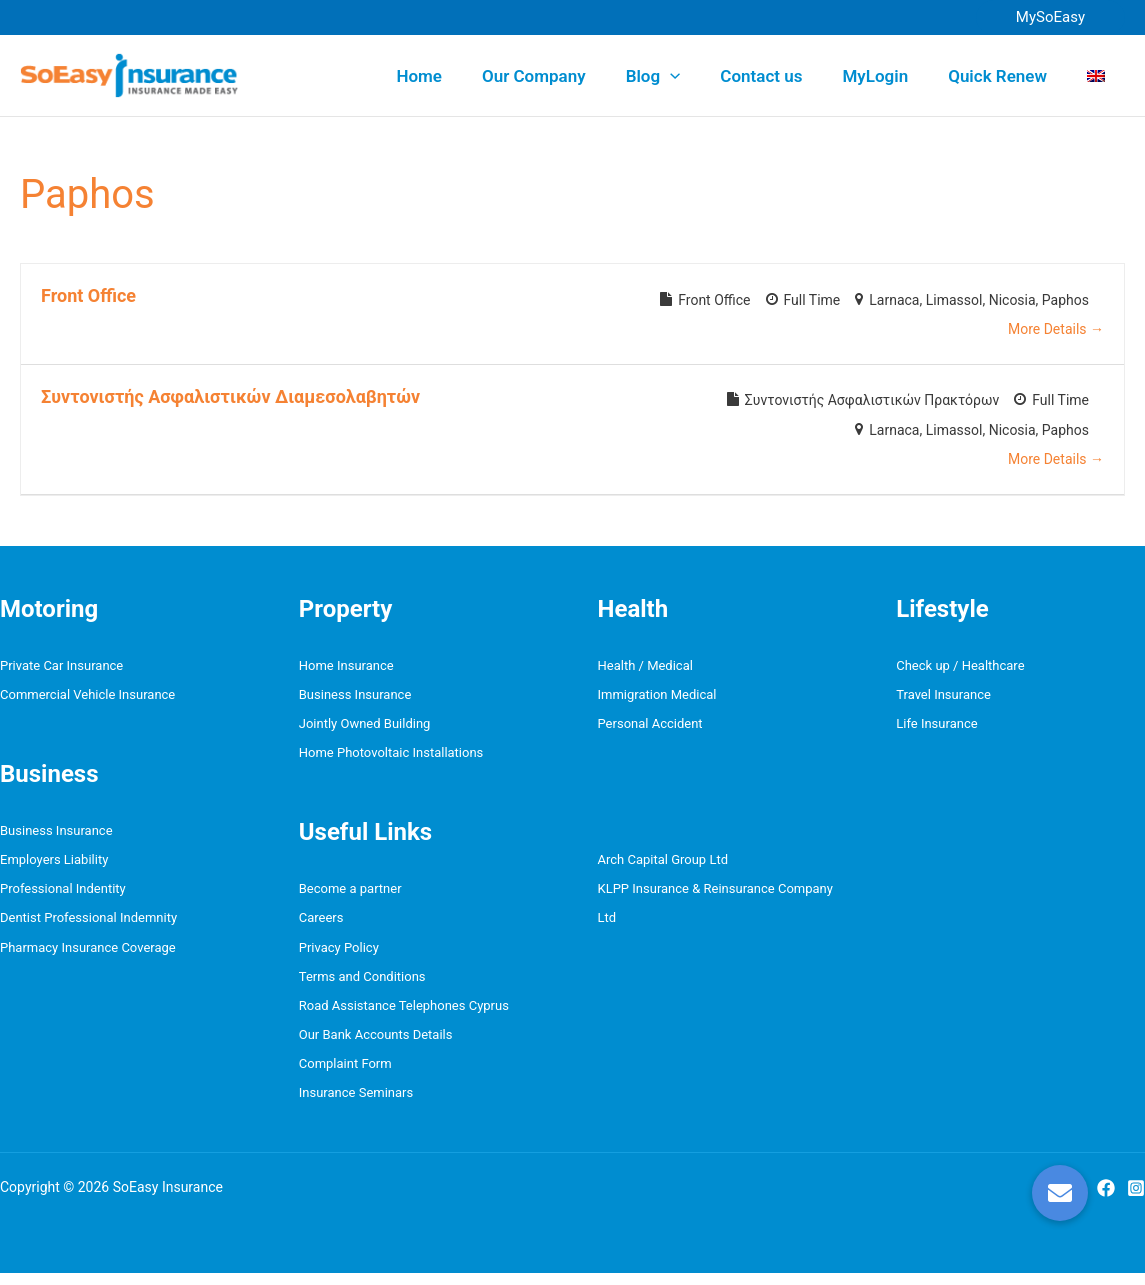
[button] (1050, 17)
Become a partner (350, 893)
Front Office (88, 295)
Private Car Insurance (61, 665)
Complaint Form (345, 1074)
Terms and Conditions (362, 983)
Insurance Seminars (356, 1104)
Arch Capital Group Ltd (663, 863)
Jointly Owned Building (365, 726)
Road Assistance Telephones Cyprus (404, 1013)
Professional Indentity (63, 893)
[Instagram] (1136, 1200)
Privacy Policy (339, 953)
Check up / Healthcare (960, 665)
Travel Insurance (943, 696)
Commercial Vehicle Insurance (87, 696)
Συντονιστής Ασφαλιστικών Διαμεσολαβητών (230, 396)
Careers (321, 923)
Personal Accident (650, 726)
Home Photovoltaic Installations (391, 756)
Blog (680, 76)
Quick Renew (1006, 76)
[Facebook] (1106, 1200)
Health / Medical (645, 665)
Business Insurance (56, 833)
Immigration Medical (657, 696)
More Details (1056, 329)
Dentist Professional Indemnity (88, 923)
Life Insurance (936, 726)
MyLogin (890, 76)
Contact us (782, 76)
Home (458, 76)
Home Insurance (346, 665)
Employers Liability (54, 863)
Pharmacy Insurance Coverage (88, 953)
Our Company (567, 76)
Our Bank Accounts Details (376, 1043)
